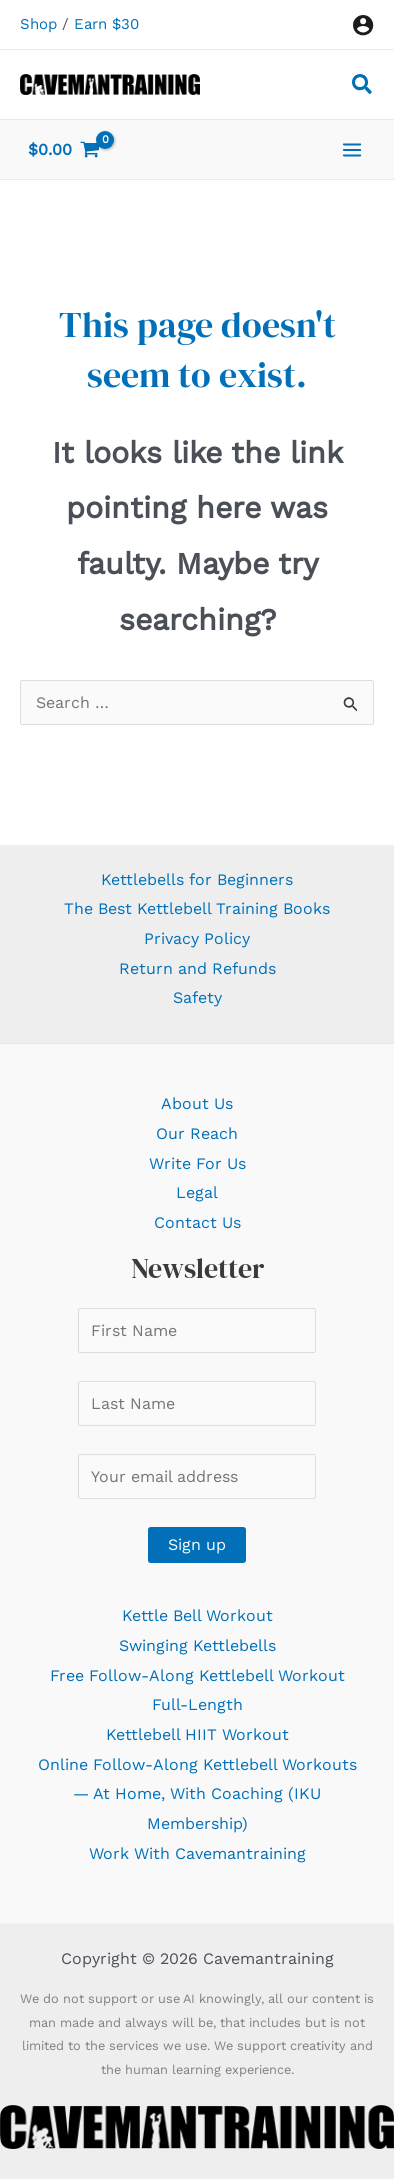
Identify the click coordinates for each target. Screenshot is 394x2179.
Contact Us (197, 1222)
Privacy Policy (197, 938)
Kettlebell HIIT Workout (197, 1734)
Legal (197, 1192)
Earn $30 (106, 24)
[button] (363, 87)
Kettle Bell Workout (197, 1615)
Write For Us (197, 1163)
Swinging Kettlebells (197, 1645)
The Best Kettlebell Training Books (197, 908)
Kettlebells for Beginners (197, 879)
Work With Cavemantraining (197, 1853)
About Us (197, 1103)
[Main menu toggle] (352, 149)
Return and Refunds (197, 968)
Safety (197, 997)
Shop (38, 24)
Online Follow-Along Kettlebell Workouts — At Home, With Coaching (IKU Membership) (197, 1794)
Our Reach (197, 1133)
